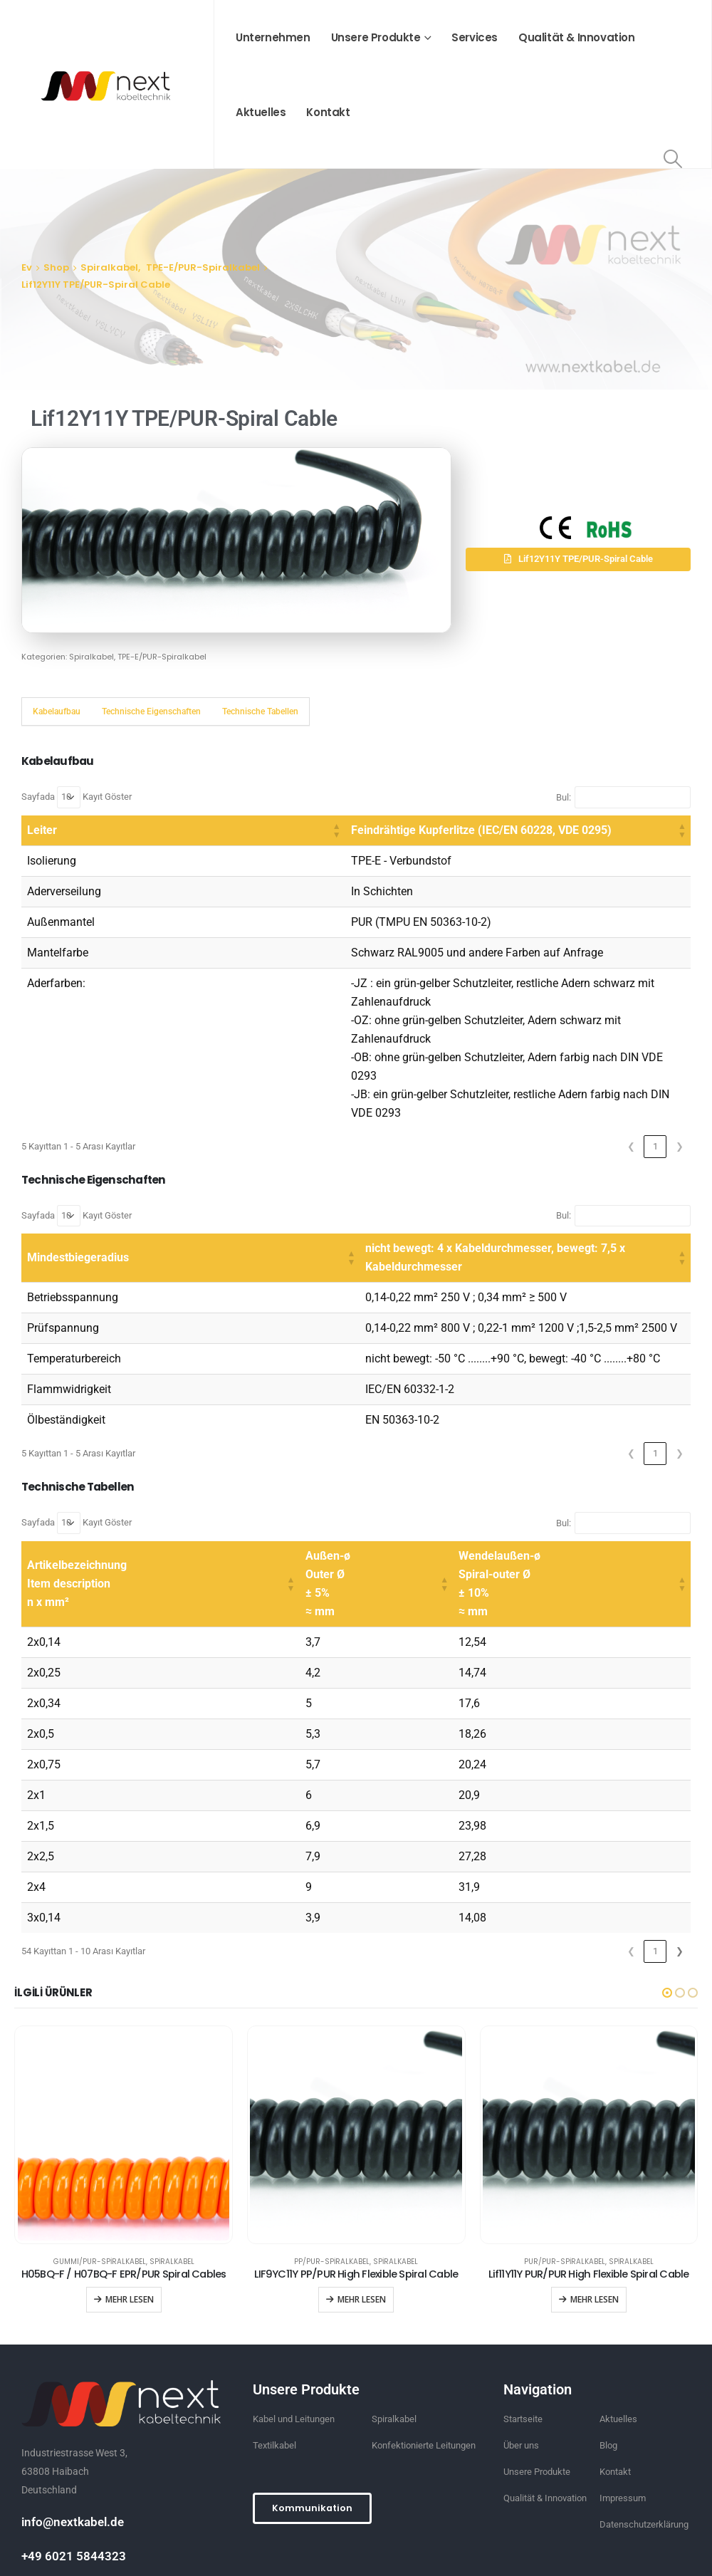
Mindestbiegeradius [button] (78, 1174)
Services (474, 37)
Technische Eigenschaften (151, 711)
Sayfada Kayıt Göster (76, 796)
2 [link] (558, 1858)
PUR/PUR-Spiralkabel (564, 2169)
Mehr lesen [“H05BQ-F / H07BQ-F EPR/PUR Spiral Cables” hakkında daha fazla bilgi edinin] (129, 2207)
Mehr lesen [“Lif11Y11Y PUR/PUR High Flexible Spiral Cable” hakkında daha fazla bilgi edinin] (594, 2207)
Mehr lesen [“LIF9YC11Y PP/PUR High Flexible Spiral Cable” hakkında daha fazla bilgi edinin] (361, 2207)
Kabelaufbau (56, 711)
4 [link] (606, 1858)
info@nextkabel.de (72, 2429)
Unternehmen (273, 37)
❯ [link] (680, 1072)
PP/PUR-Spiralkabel (332, 2169)
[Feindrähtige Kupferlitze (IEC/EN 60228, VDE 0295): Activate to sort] (415, 830)
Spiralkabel (91, 656)
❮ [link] (631, 1072)
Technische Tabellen (260, 711)
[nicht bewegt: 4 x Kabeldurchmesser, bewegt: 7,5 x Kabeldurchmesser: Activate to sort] (438, 1174)
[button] (578, 559)
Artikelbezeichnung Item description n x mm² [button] (77, 1491)
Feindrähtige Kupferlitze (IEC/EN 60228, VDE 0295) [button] (275, 830)
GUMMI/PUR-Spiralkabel (99, 2169)
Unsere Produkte (376, 37)
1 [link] (655, 1072)
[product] (124, 2042)
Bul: (563, 797)
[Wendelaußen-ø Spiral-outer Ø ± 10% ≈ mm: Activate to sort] (572, 1492)
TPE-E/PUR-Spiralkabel (161, 656)
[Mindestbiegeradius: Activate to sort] (103, 1174)
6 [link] (655, 1858)
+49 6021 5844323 (73, 2463)
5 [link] (631, 1858)
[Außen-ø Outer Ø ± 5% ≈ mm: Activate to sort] (377, 1492)
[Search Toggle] (673, 159)
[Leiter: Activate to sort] (80, 830)
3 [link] (582, 1858)
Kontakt (328, 112)
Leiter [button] (42, 830)
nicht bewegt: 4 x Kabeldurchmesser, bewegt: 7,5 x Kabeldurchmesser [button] (371, 1174)
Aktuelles (261, 112)
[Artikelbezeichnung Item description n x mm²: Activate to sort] (160, 1492)
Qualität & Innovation (576, 37)
